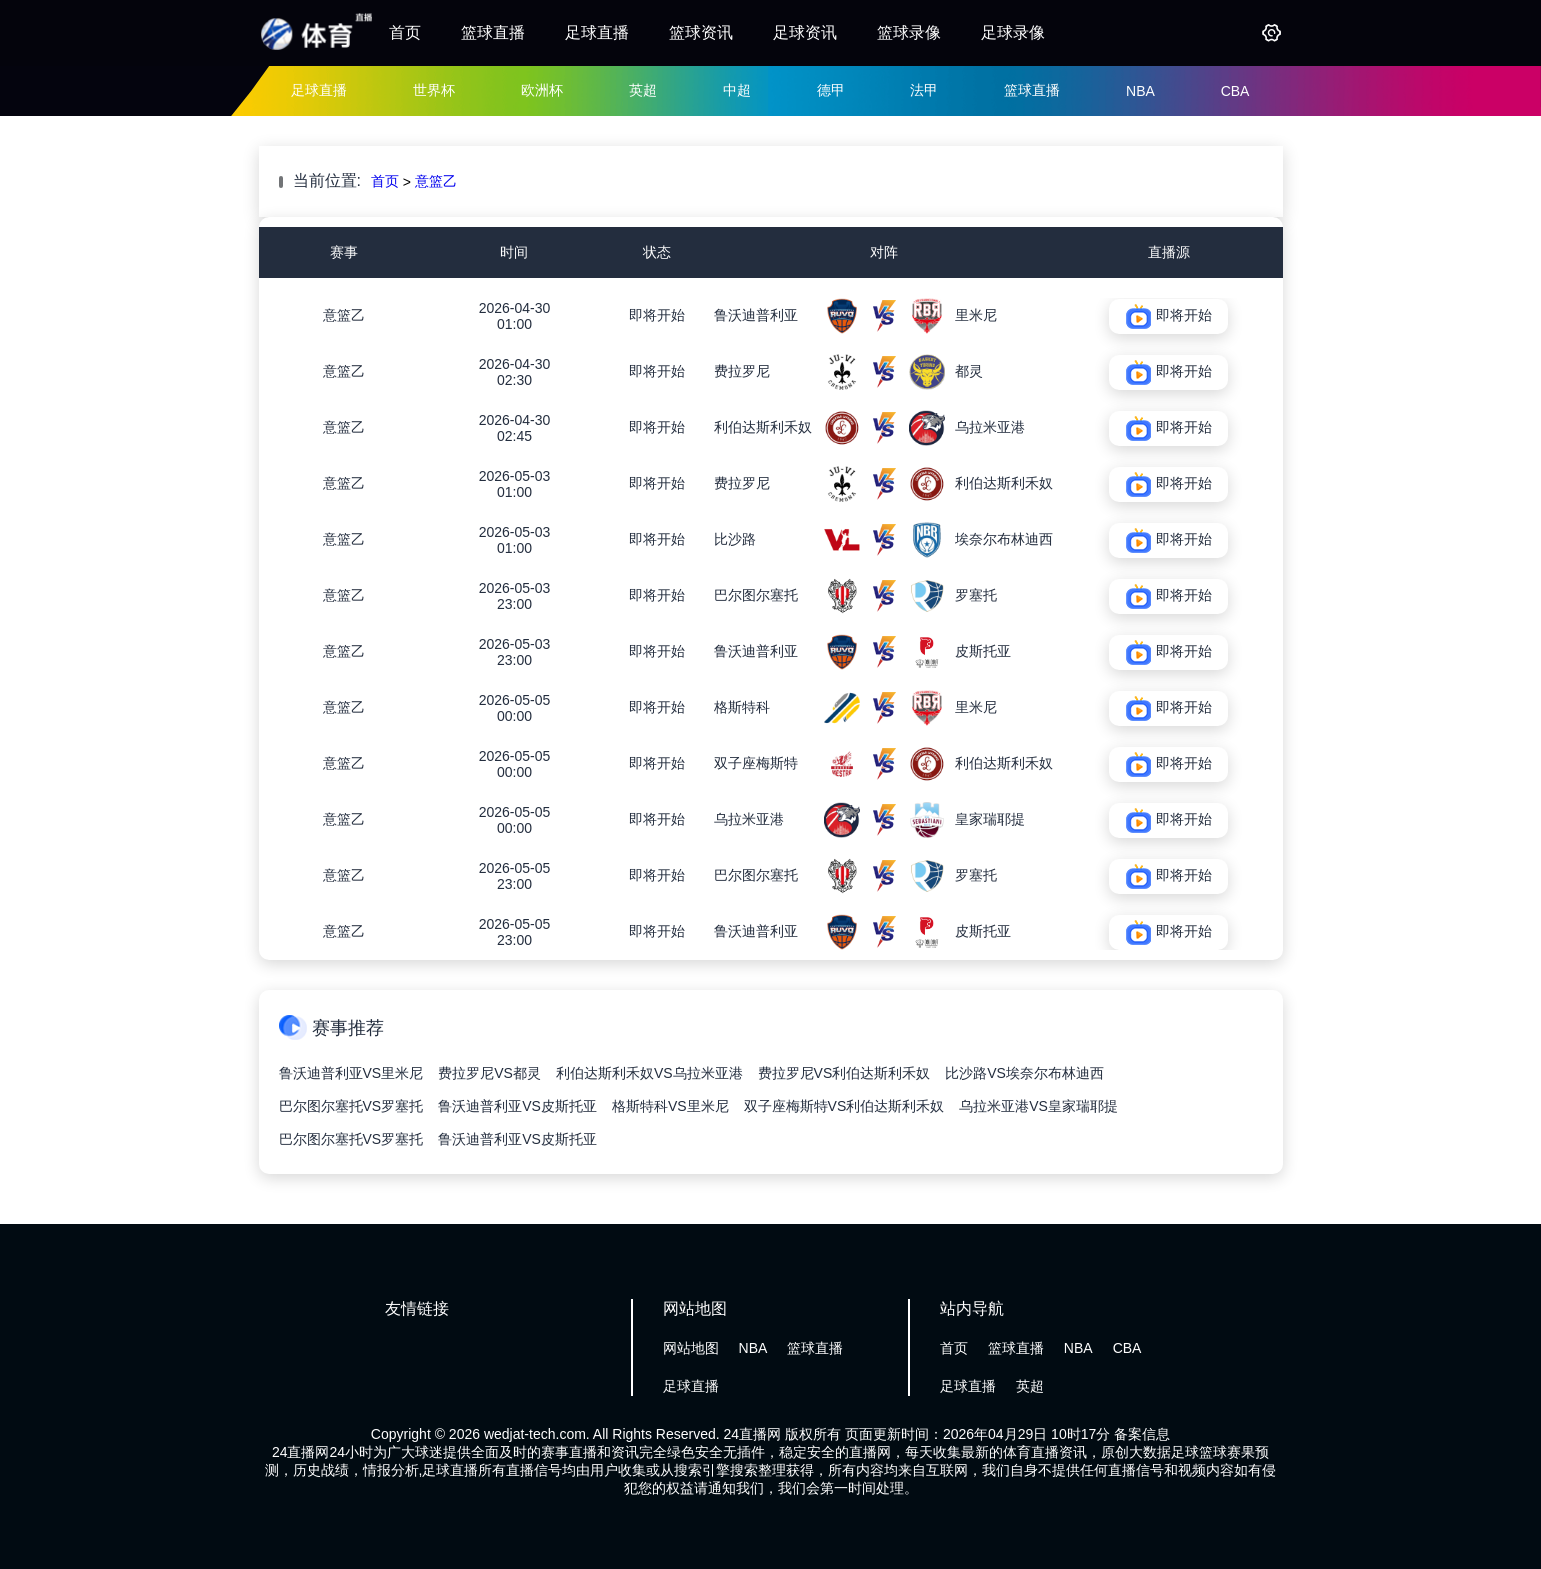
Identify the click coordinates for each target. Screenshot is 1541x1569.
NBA (1140, 91)
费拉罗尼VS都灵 (489, 1073)
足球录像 (1013, 32)
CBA (1235, 91)
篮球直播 (493, 32)
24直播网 (753, 1434)
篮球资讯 (701, 32)
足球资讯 (805, 32)
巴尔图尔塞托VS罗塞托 (351, 1106)
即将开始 (657, 315)
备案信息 (1142, 1434)
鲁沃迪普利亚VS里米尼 (351, 1073)
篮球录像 (909, 32)
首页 (405, 32)
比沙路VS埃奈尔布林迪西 (1024, 1073)
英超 (643, 90)
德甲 (831, 90)
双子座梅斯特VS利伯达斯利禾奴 (844, 1106)
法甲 (924, 90)
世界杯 (434, 90)
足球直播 (597, 32)
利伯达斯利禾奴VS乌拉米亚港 (649, 1073)
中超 (737, 90)
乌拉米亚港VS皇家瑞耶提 (1038, 1106)
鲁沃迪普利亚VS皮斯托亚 (517, 1106)
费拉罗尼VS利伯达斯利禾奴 (844, 1073)
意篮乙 (436, 181)
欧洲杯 (542, 90)
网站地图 (691, 1348)
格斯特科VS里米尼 (670, 1106)
